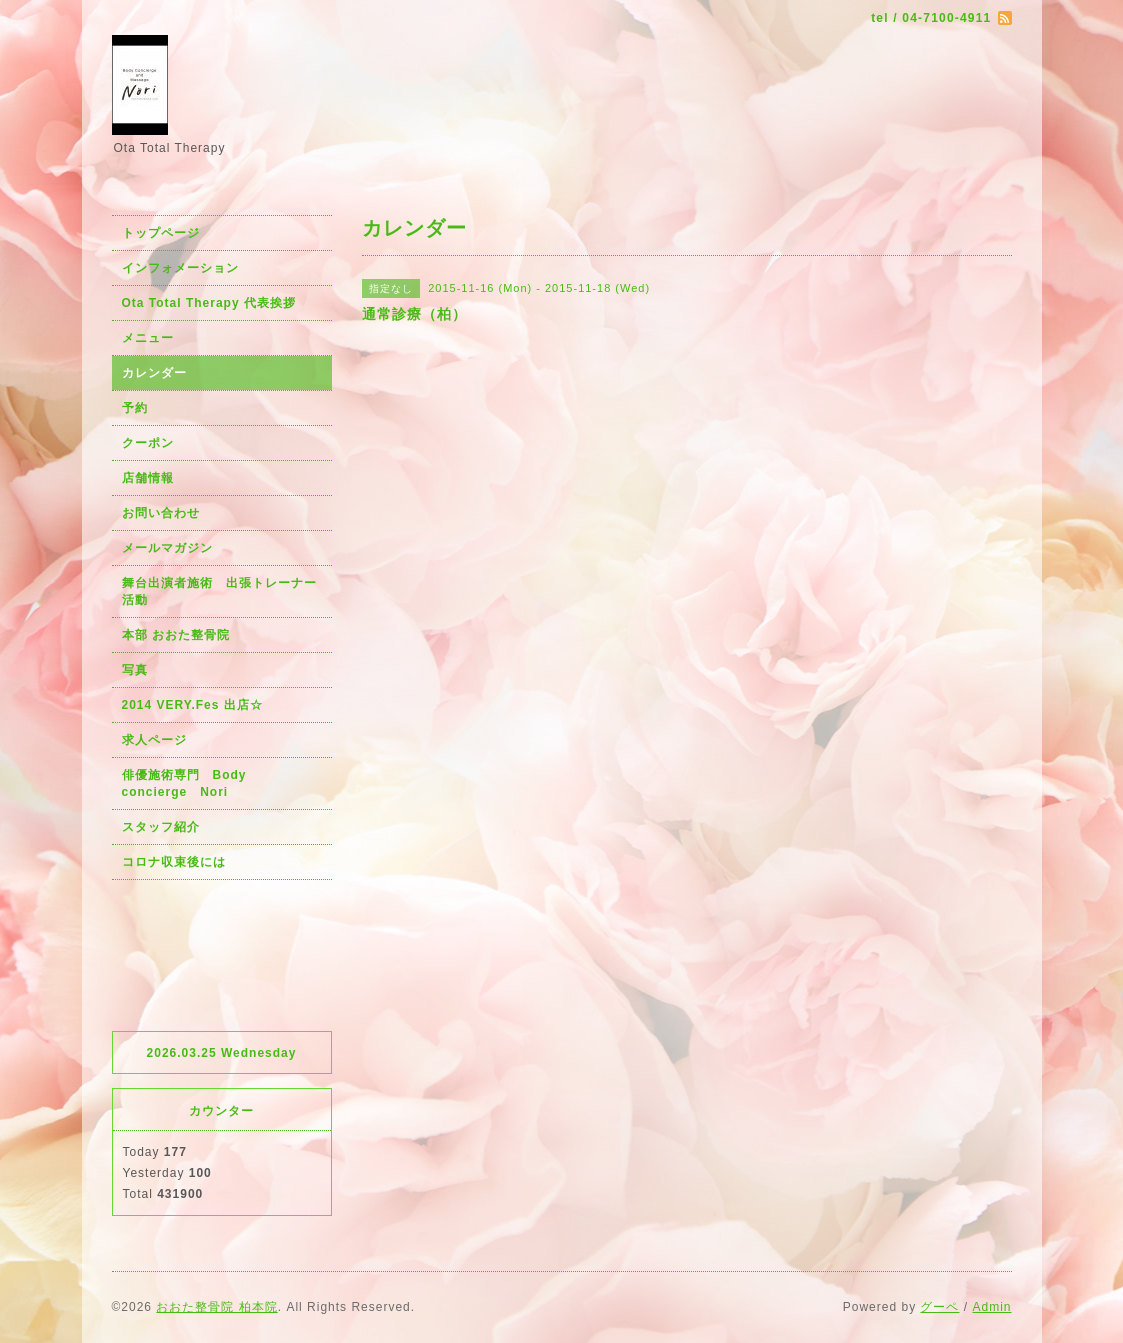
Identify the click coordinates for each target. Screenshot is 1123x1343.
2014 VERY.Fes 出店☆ (192, 705)
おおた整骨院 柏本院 (216, 1307)
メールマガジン (167, 548)
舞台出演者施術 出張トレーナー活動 (219, 591)
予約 (135, 408)
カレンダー (154, 373)
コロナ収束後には (174, 862)
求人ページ (154, 740)
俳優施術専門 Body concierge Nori (191, 783)
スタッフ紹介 (161, 827)
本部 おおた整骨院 (176, 635)
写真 (135, 670)
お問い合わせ (161, 513)
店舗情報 (148, 478)
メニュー (148, 338)
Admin (991, 1307)
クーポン (148, 443)
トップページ (161, 233)
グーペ (939, 1307)
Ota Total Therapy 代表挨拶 (209, 303)
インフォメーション (180, 268)
